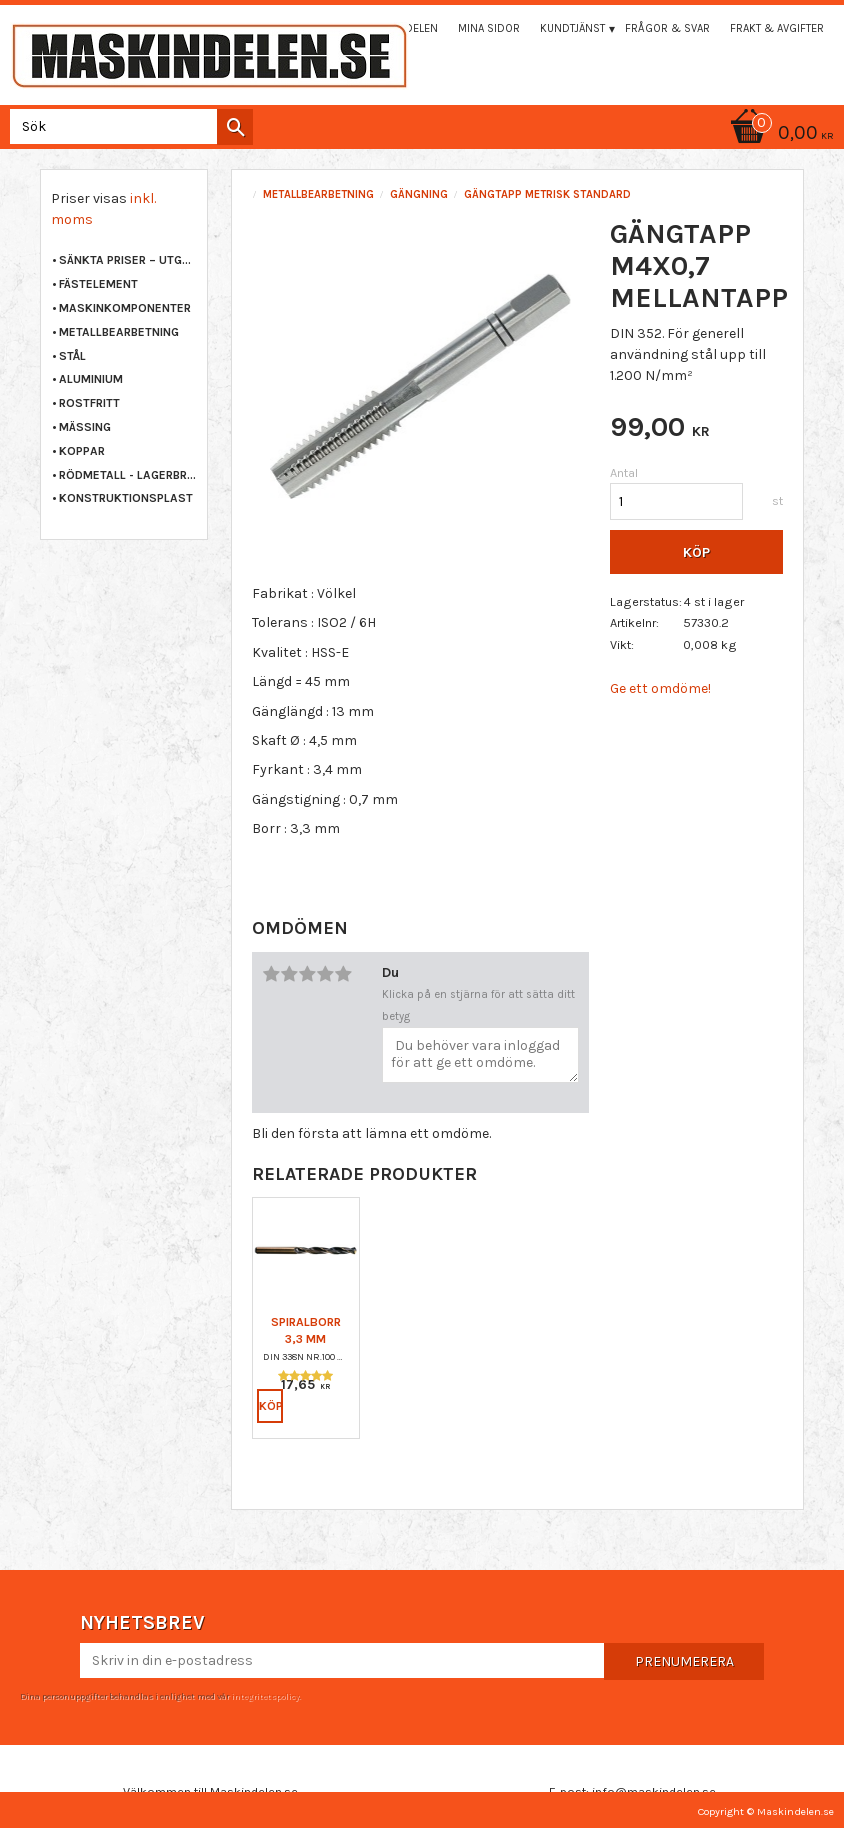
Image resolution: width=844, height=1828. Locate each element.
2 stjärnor (289, 974)
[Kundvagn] (779, 134)
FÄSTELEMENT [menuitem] (98, 284)
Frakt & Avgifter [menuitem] (777, 28)
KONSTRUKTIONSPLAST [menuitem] (126, 498)
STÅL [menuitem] (72, 356)
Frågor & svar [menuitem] (667, 28)
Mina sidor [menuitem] (489, 28)
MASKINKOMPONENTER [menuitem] (125, 308)
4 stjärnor (325, 974)
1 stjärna (271, 974)
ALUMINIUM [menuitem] (91, 379)
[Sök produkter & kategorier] (127, 126)
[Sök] (235, 127)
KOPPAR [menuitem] (82, 451)
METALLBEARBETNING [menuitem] (119, 332)
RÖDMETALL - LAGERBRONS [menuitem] (128, 475)
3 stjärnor (307, 974)
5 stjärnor (343, 974)
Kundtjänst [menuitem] (572, 28)
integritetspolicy (265, 1696)
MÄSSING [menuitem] (85, 427)
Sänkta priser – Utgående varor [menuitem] (128, 260)
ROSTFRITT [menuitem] (89, 403)
